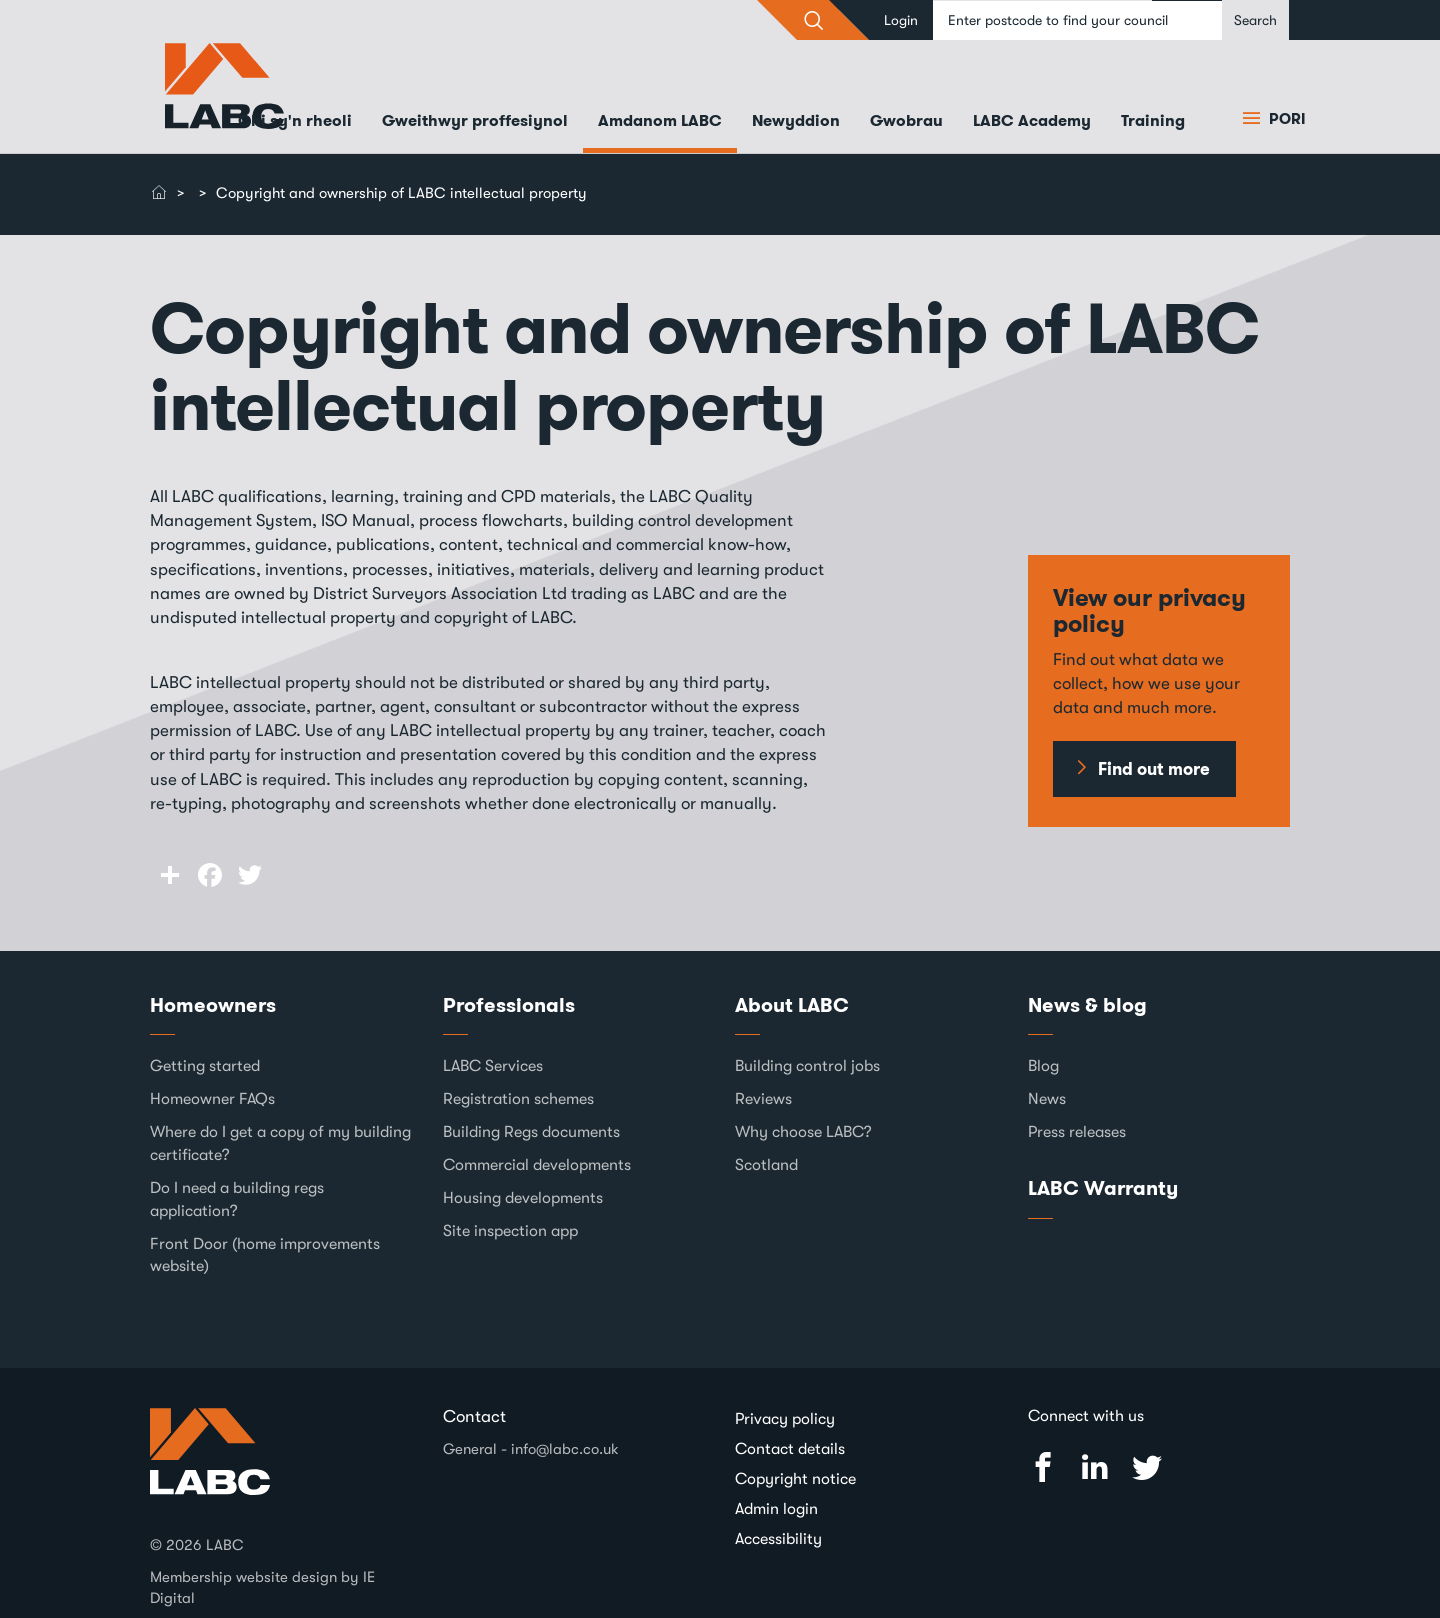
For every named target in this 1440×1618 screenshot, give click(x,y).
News (1047, 1099)
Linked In (1095, 1467)
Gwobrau (906, 120)
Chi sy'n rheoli (295, 120)
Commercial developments (537, 1165)
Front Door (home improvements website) (265, 1255)
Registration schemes (518, 1099)
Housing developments (523, 1198)
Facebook (1043, 1467)
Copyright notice (795, 1479)
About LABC (792, 1005)
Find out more (1154, 769)
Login (901, 20)
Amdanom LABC (660, 120)
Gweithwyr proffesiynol (475, 120)
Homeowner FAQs (212, 1099)
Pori (1285, 119)
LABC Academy (1032, 120)
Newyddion (796, 120)
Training (1153, 120)
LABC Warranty (1103, 1188)
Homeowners (213, 1005)
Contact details (790, 1449)
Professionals (509, 1005)
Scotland (766, 1165)
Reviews (763, 1099)
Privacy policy (785, 1419)
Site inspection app (510, 1231)
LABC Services (493, 1066)
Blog (1043, 1066)
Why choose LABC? (803, 1132)
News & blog (1087, 1005)
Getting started (205, 1066)
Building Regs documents (531, 1132)
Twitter (1147, 1467)
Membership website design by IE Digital (262, 1587)
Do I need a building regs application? (237, 1199)
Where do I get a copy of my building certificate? (280, 1143)
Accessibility (778, 1539)
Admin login (776, 1509)
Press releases (1077, 1132)
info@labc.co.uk (565, 1449)
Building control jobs (807, 1066)
